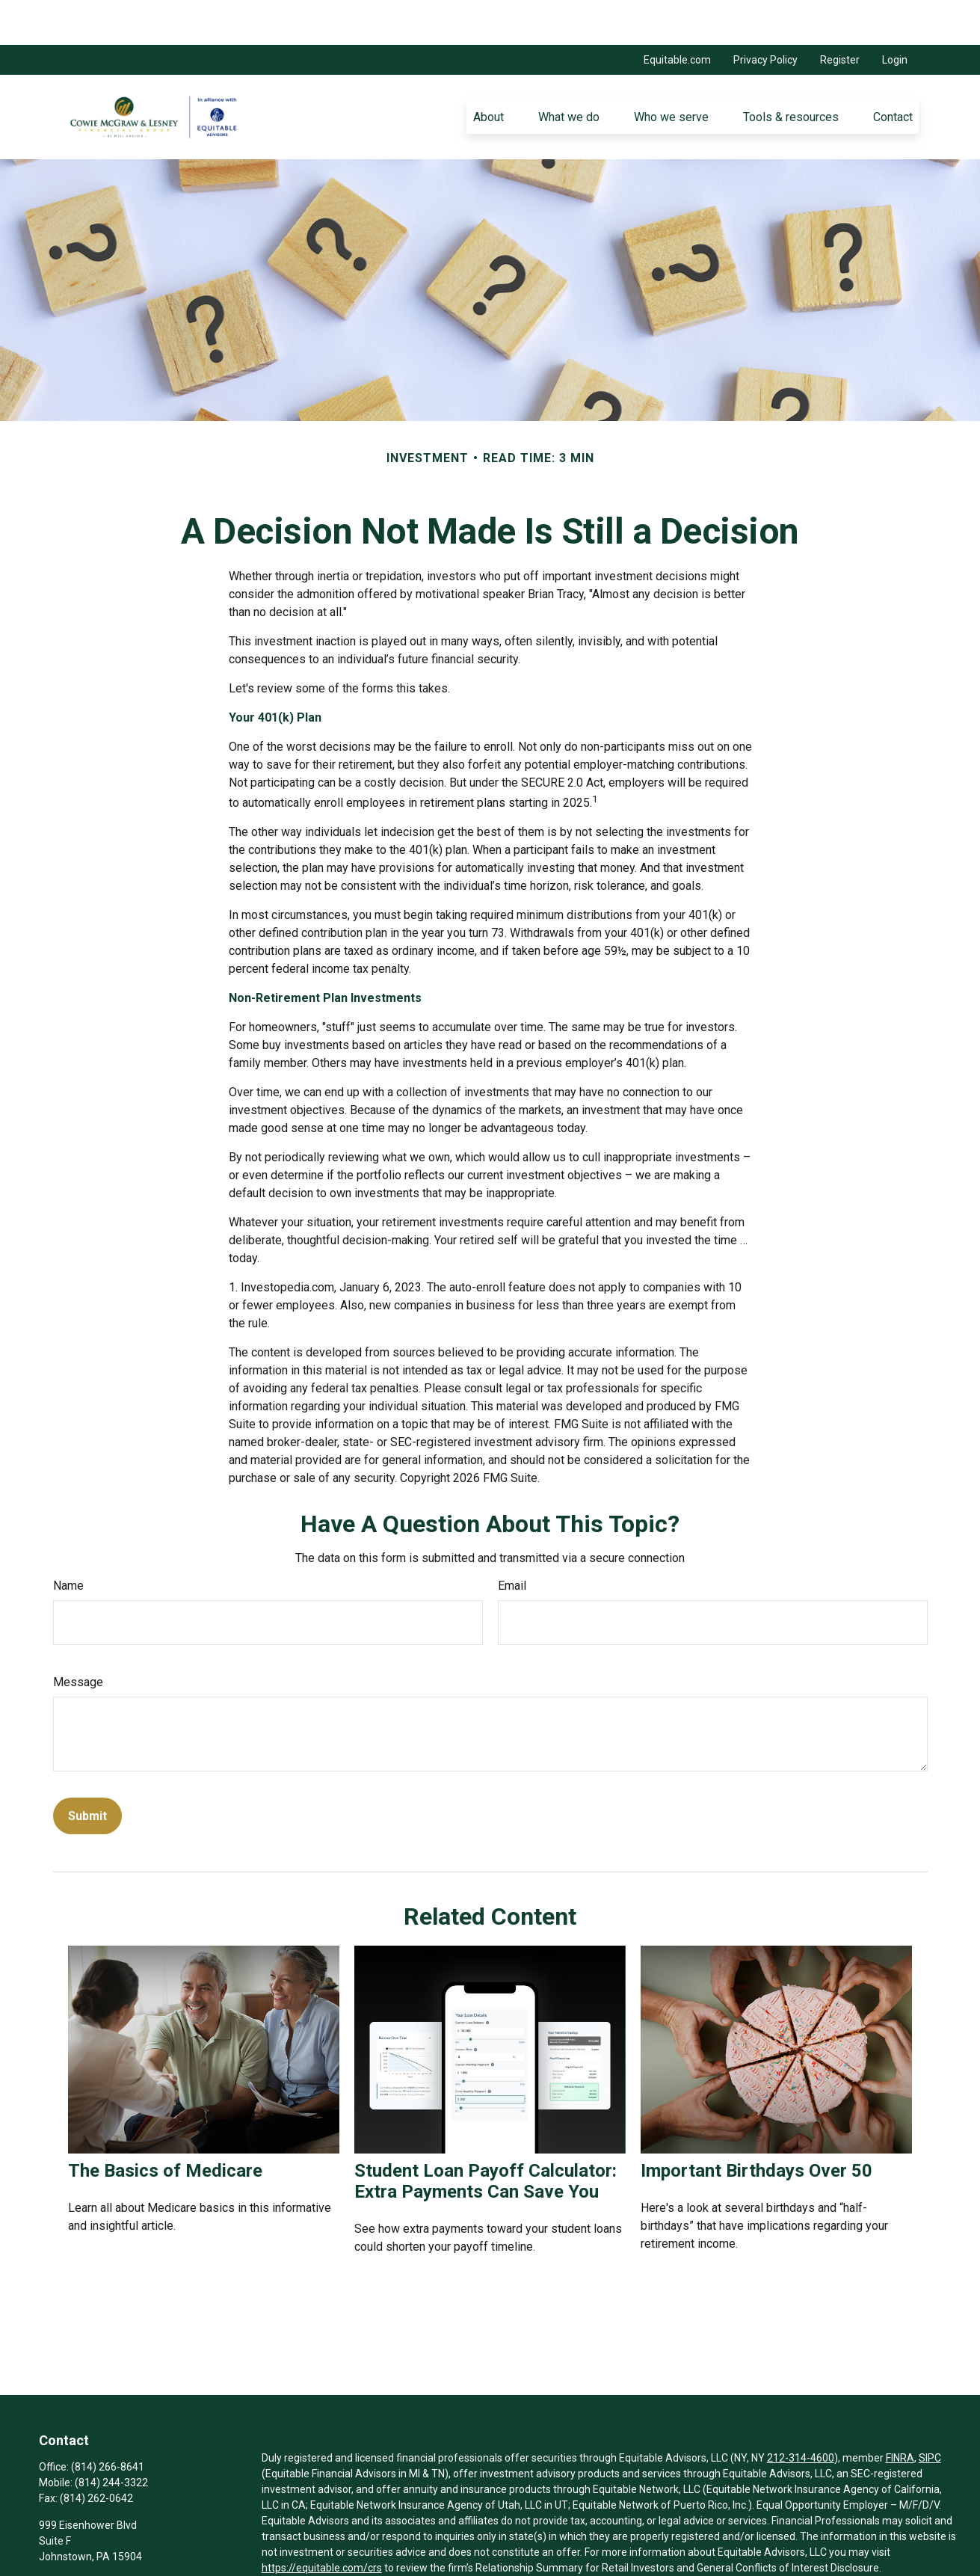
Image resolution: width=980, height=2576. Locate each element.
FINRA (900, 2413)
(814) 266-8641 (107, 2422)
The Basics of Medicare (165, 2125)
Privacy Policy (765, 15)
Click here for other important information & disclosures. (394, 2551)
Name (68, 1541)
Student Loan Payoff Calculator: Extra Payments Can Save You (485, 2136)
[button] (488, 71)
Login (894, 15)
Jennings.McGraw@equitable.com (119, 2537)
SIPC (930, 2413)
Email (512, 1541)
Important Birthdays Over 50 (756, 2125)
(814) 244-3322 (111, 2438)
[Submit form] (87, 1771)
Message (78, 1637)
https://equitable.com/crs (322, 2523)
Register (840, 15)
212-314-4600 (800, 2413)
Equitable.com (677, 15)
